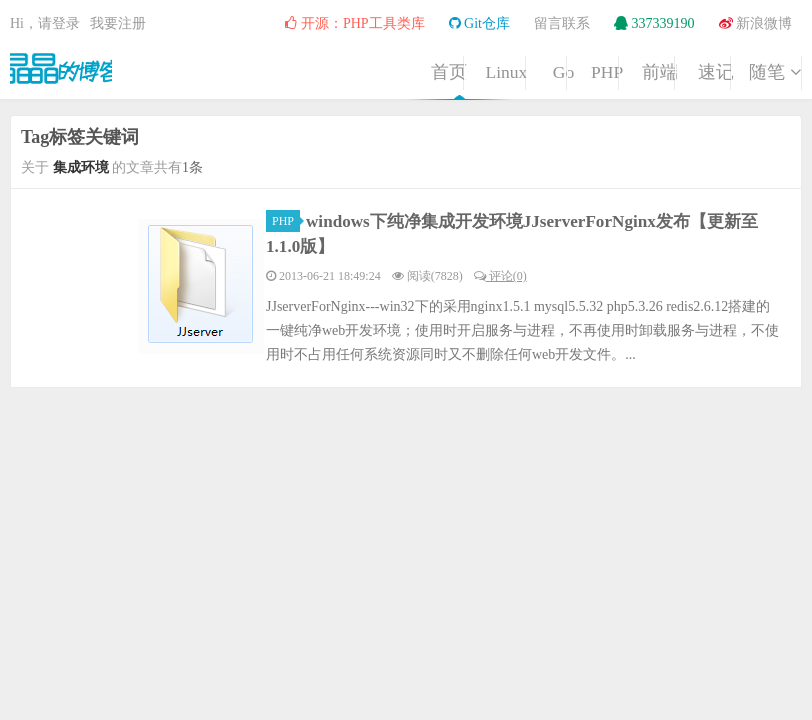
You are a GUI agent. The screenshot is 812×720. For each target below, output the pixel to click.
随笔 (751, 94)
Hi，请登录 (45, 23)
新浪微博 (756, 23)
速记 (649, 94)
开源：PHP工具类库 (354, 23)
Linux (241, 94)
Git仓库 (479, 23)
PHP (444, 94)
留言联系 (562, 23)
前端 (547, 94)
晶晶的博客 (70, 66)
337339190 (654, 23)
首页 (139, 94)
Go (343, 94)
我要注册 (118, 23)
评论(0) (500, 276)
